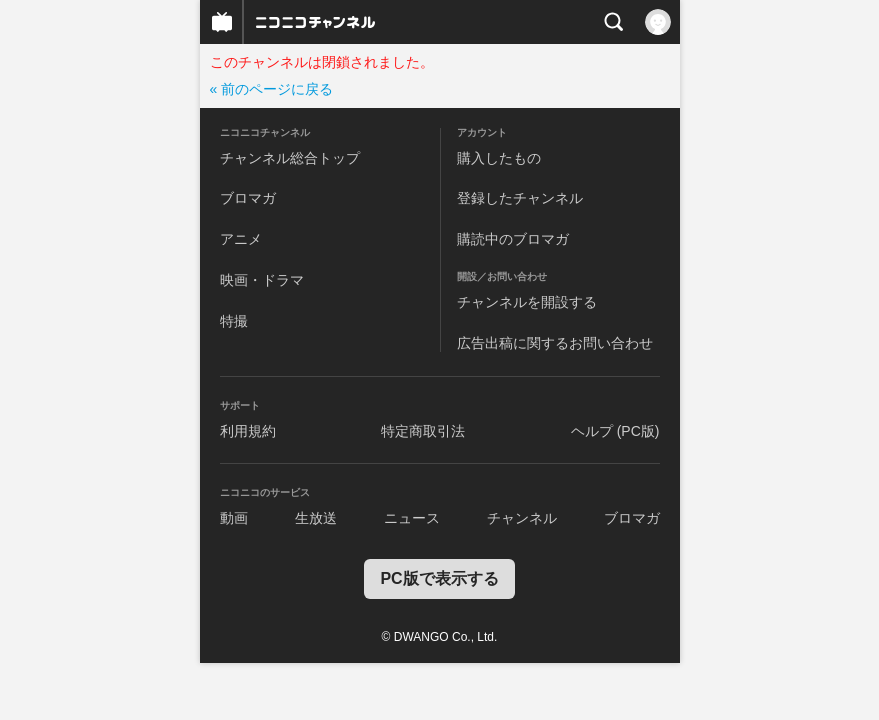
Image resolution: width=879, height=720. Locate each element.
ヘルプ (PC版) (615, 431)
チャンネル (522, 518)
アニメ (241, 239)
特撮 (234, 321)
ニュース (412, 518)
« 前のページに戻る (272, 89)
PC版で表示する (439, 578)
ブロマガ (248, 198)
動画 (234, 518)
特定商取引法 (423, 431)
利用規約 (248, 431)
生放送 (316, 518)
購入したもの (499, 158)
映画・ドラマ (262, 280)
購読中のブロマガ (513, 239)
